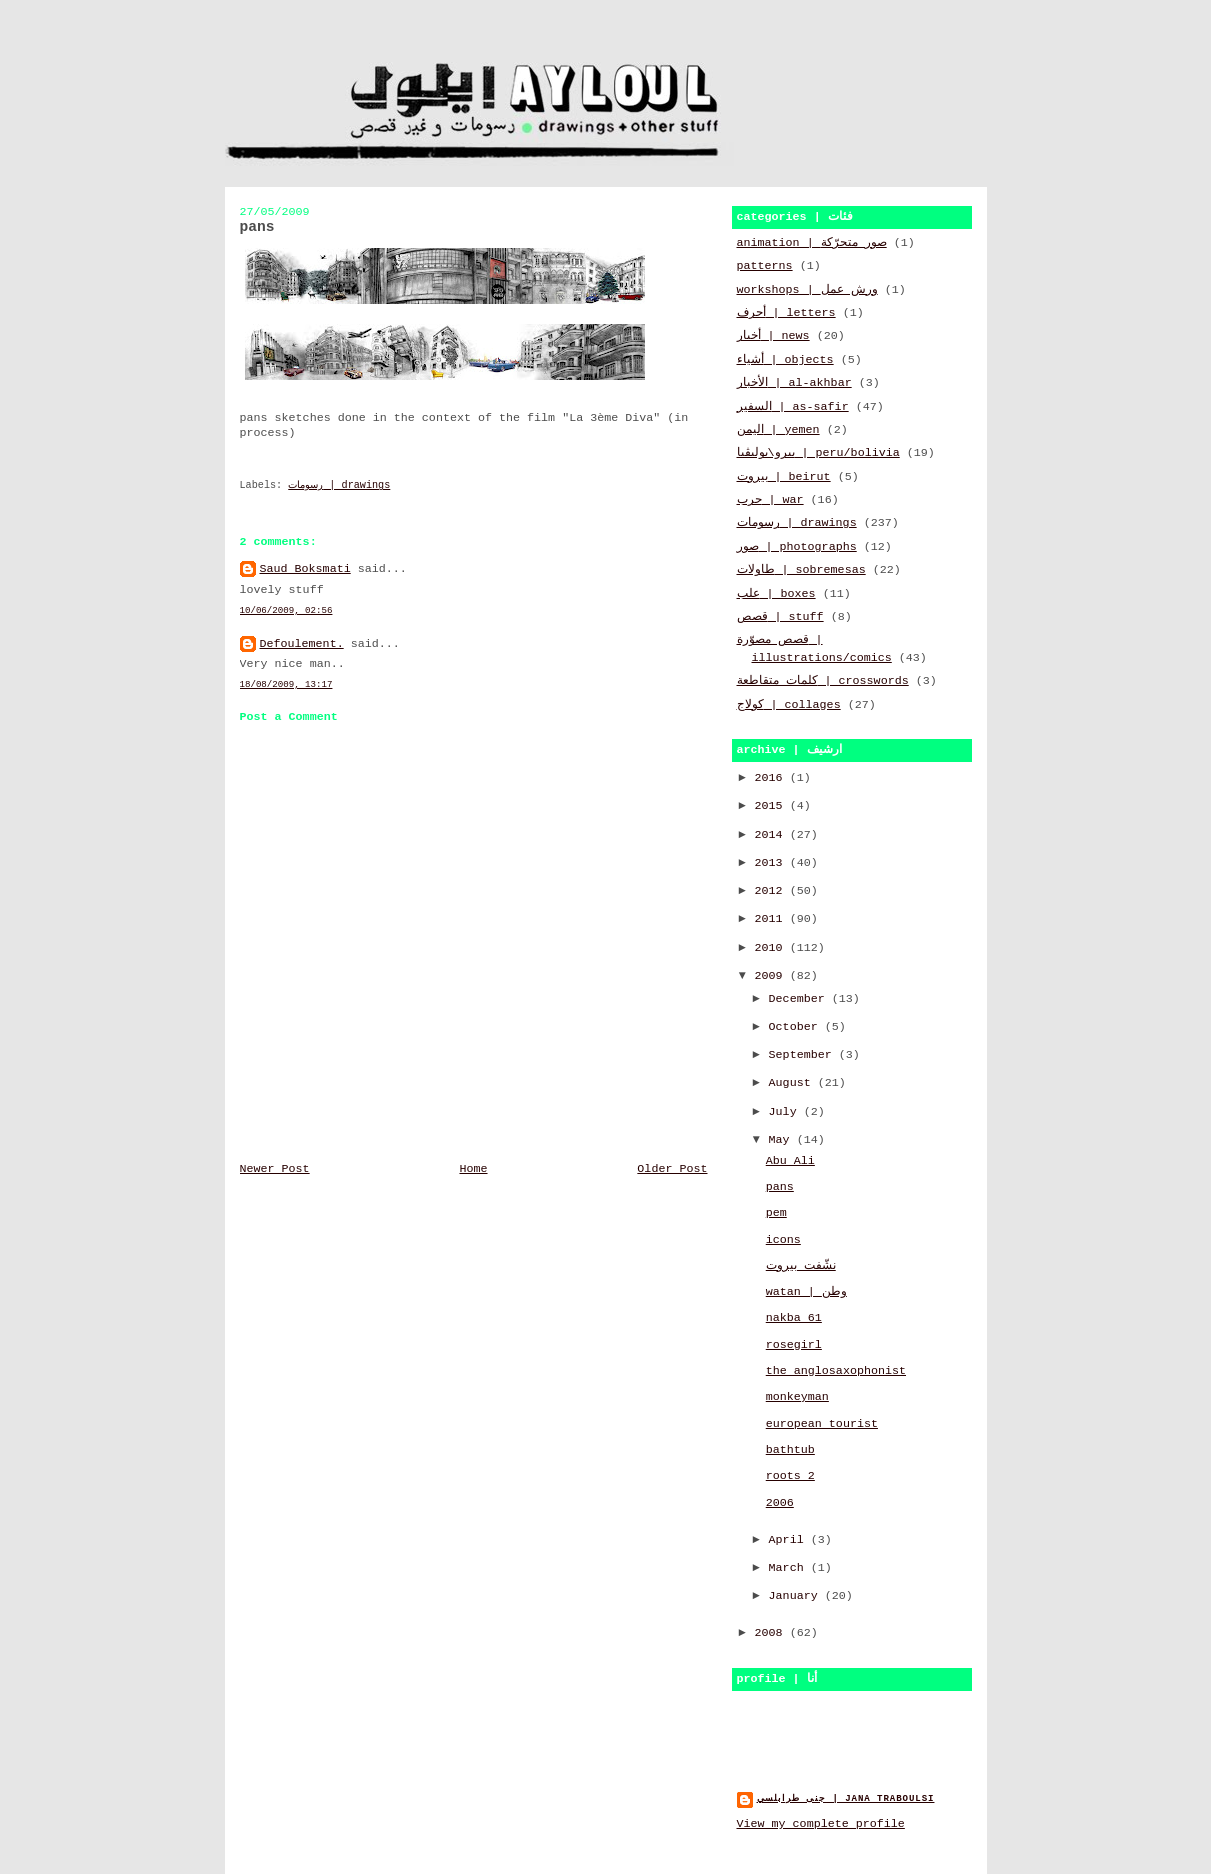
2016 (772, 778)
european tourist (822, 1424)
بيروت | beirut (784, 477)
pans (780, 1187)
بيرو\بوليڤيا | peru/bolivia (818, 453)
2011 (772, 919)
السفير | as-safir (793, 407)
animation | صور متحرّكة (812, 243)
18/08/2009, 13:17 (286, 684)
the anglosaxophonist (836, 1371)
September (804, 1055)
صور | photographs (797, 547)
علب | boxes (776, 594)
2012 (772, 891)
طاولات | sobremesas (801, 570)
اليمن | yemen (778, 430)
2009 (772, 976)
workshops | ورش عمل (807, 290)
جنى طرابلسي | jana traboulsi (846, 1798)
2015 (772, 806)
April (790, 1540)
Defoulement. (302, 644)
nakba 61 (794, 1318)
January (797, 1596)
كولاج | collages (789, 705)
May (783, 1140)
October (797, 1027)
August (793, 1083)
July (786, 1112)
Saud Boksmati (305, 569)
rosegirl (794, 1345)
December (800, 999)
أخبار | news (773, 336)
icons (783, 1240)
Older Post (672, 1169)
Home (473, 1169)
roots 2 (790, 1476)
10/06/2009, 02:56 (286, 610)
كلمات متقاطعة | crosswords (823, 681)
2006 (780, 1503)
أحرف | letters (786, 313)
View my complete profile (821, 1824)
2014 (772, 835)
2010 (772, 948)
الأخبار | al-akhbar (794, 383)
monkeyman (797, 1397)
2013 (772, 863)
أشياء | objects (785, 360)
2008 (772, 1633)
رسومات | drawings (339, 485)
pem (776, 1213)
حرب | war (770, 500)
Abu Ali (790, 1161)
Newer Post (275, 1169)
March (790, 1568)
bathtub (790, 1450)
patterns (765, 266)
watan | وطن (806, 1292)
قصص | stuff (780, 617)
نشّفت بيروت (801, 1266)
